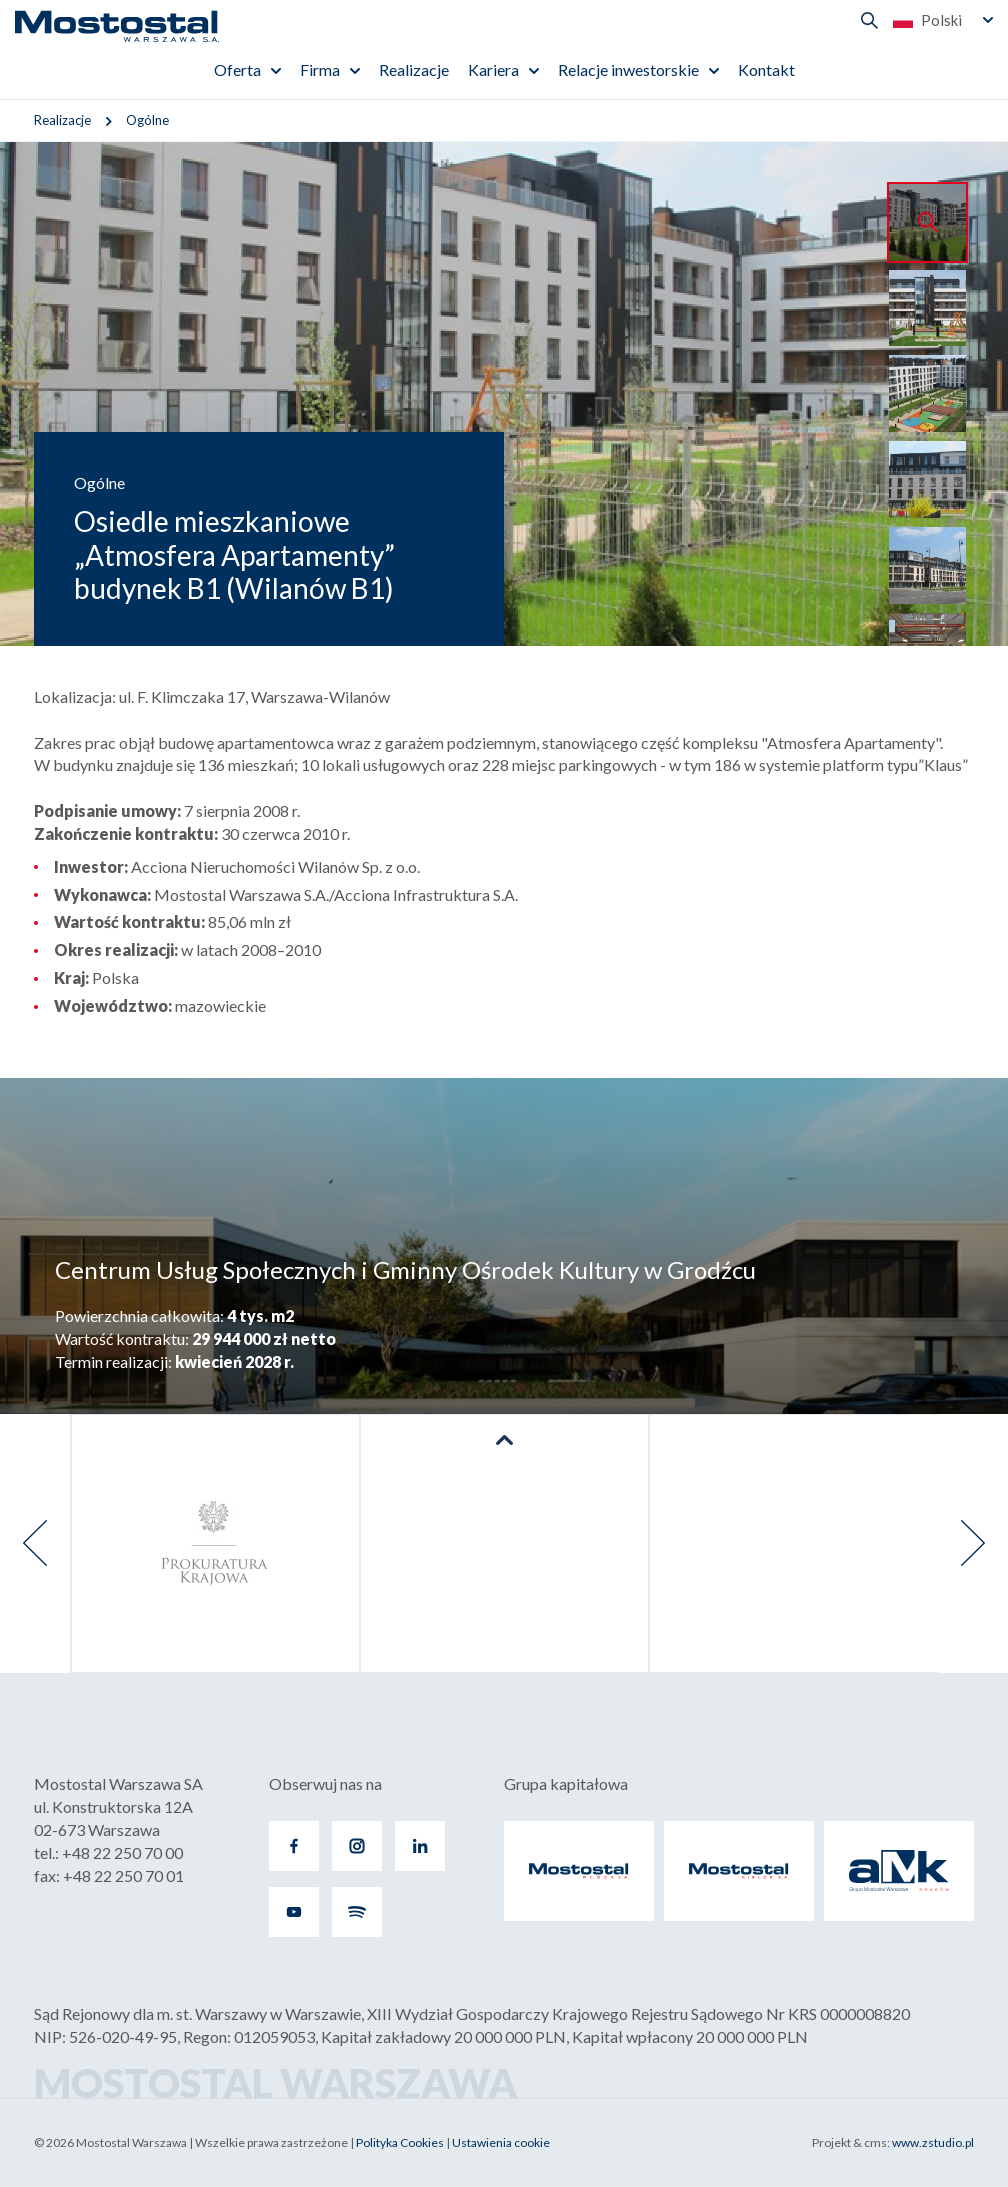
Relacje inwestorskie (628, 69)
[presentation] (35, 1543)
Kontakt (766, 69)
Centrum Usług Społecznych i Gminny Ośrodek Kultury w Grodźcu (405, 1269)
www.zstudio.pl (933, 2142)
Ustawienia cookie (501, 2142)
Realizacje (414, 69)
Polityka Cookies (400, 2142)
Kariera (493, 69)
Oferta (237, 69)
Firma (320, 69)
